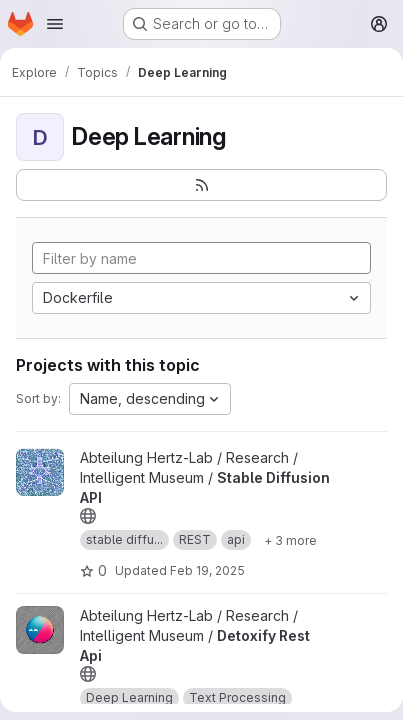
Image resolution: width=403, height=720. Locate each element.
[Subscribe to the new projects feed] (201, 185)
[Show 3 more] (290, 540)
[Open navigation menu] (55, 24)
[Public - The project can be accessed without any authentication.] (88, 516)
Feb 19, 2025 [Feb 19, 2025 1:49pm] (207, 570)
